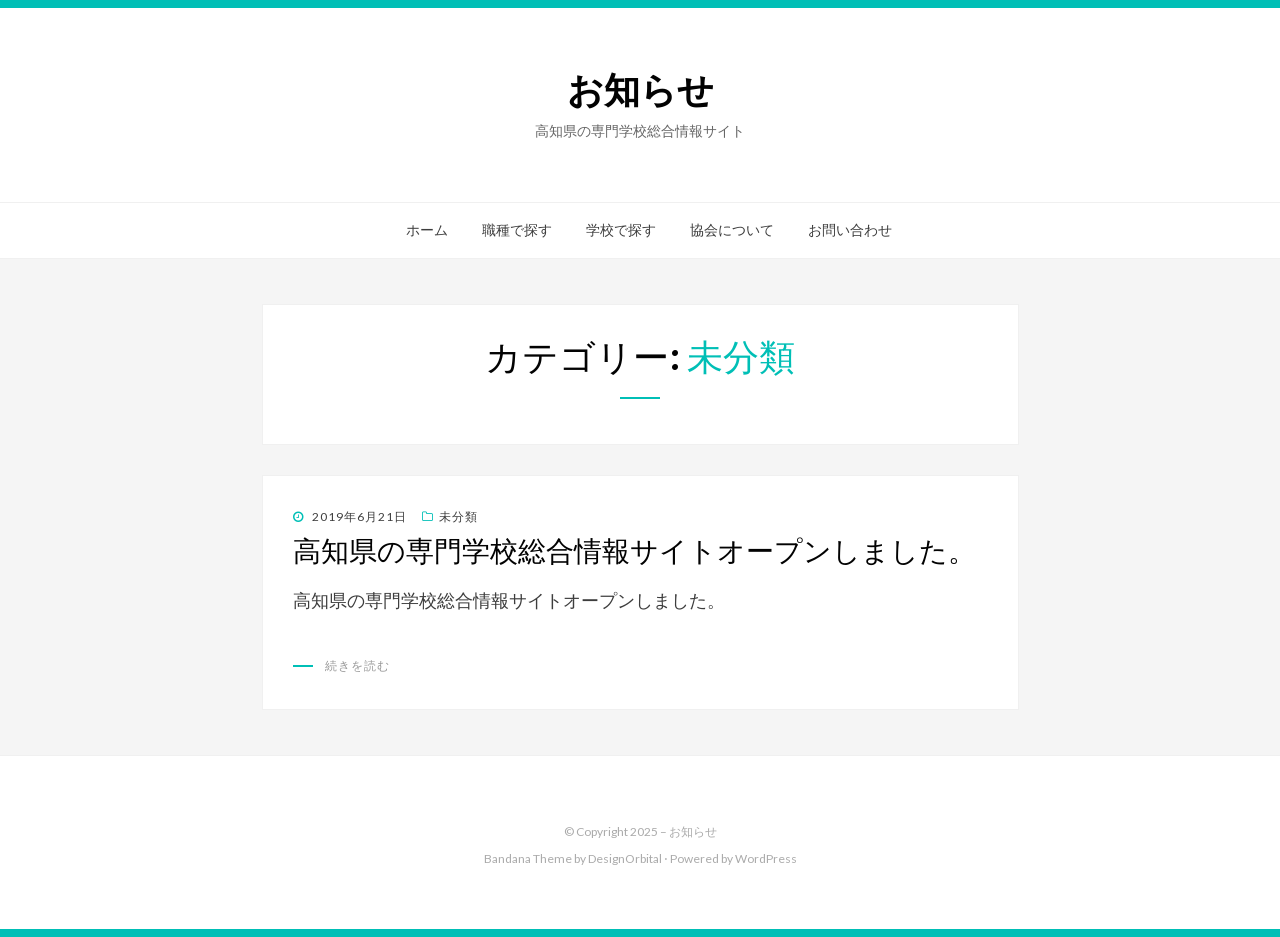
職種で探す (517, 230)
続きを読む (357, 665)
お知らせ (640, 90)
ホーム (427, 230)
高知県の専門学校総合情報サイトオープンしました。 (634, 551)
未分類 (458, 516)
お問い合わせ (850, 230)
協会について (732, 230)
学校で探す (621, 230)
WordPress (766, 858)
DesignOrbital (625, 858)
